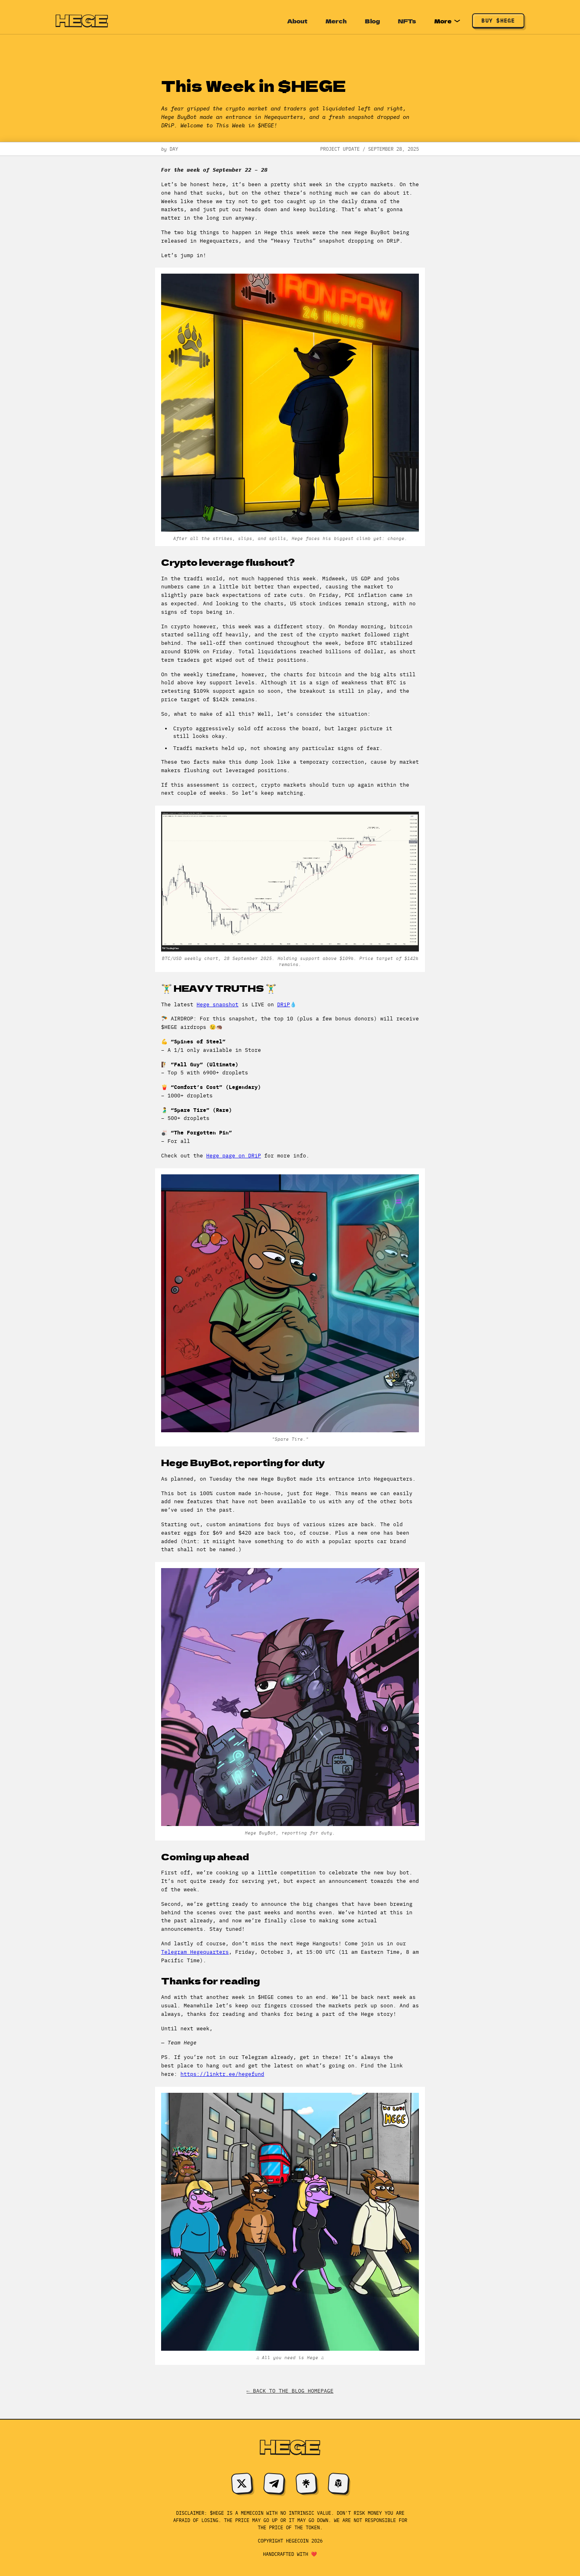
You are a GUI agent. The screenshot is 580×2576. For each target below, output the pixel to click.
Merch (336, 21)
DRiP (283, 1004)
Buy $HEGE (498, 20)
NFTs (407, 21)
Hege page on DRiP (233, 1155)
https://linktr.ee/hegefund (222, 2074)
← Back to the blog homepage (290, 2390)
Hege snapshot (217, 1004)
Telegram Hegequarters (195, 1952)
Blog (372, 21)
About (297, 21)
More (447, 21)
